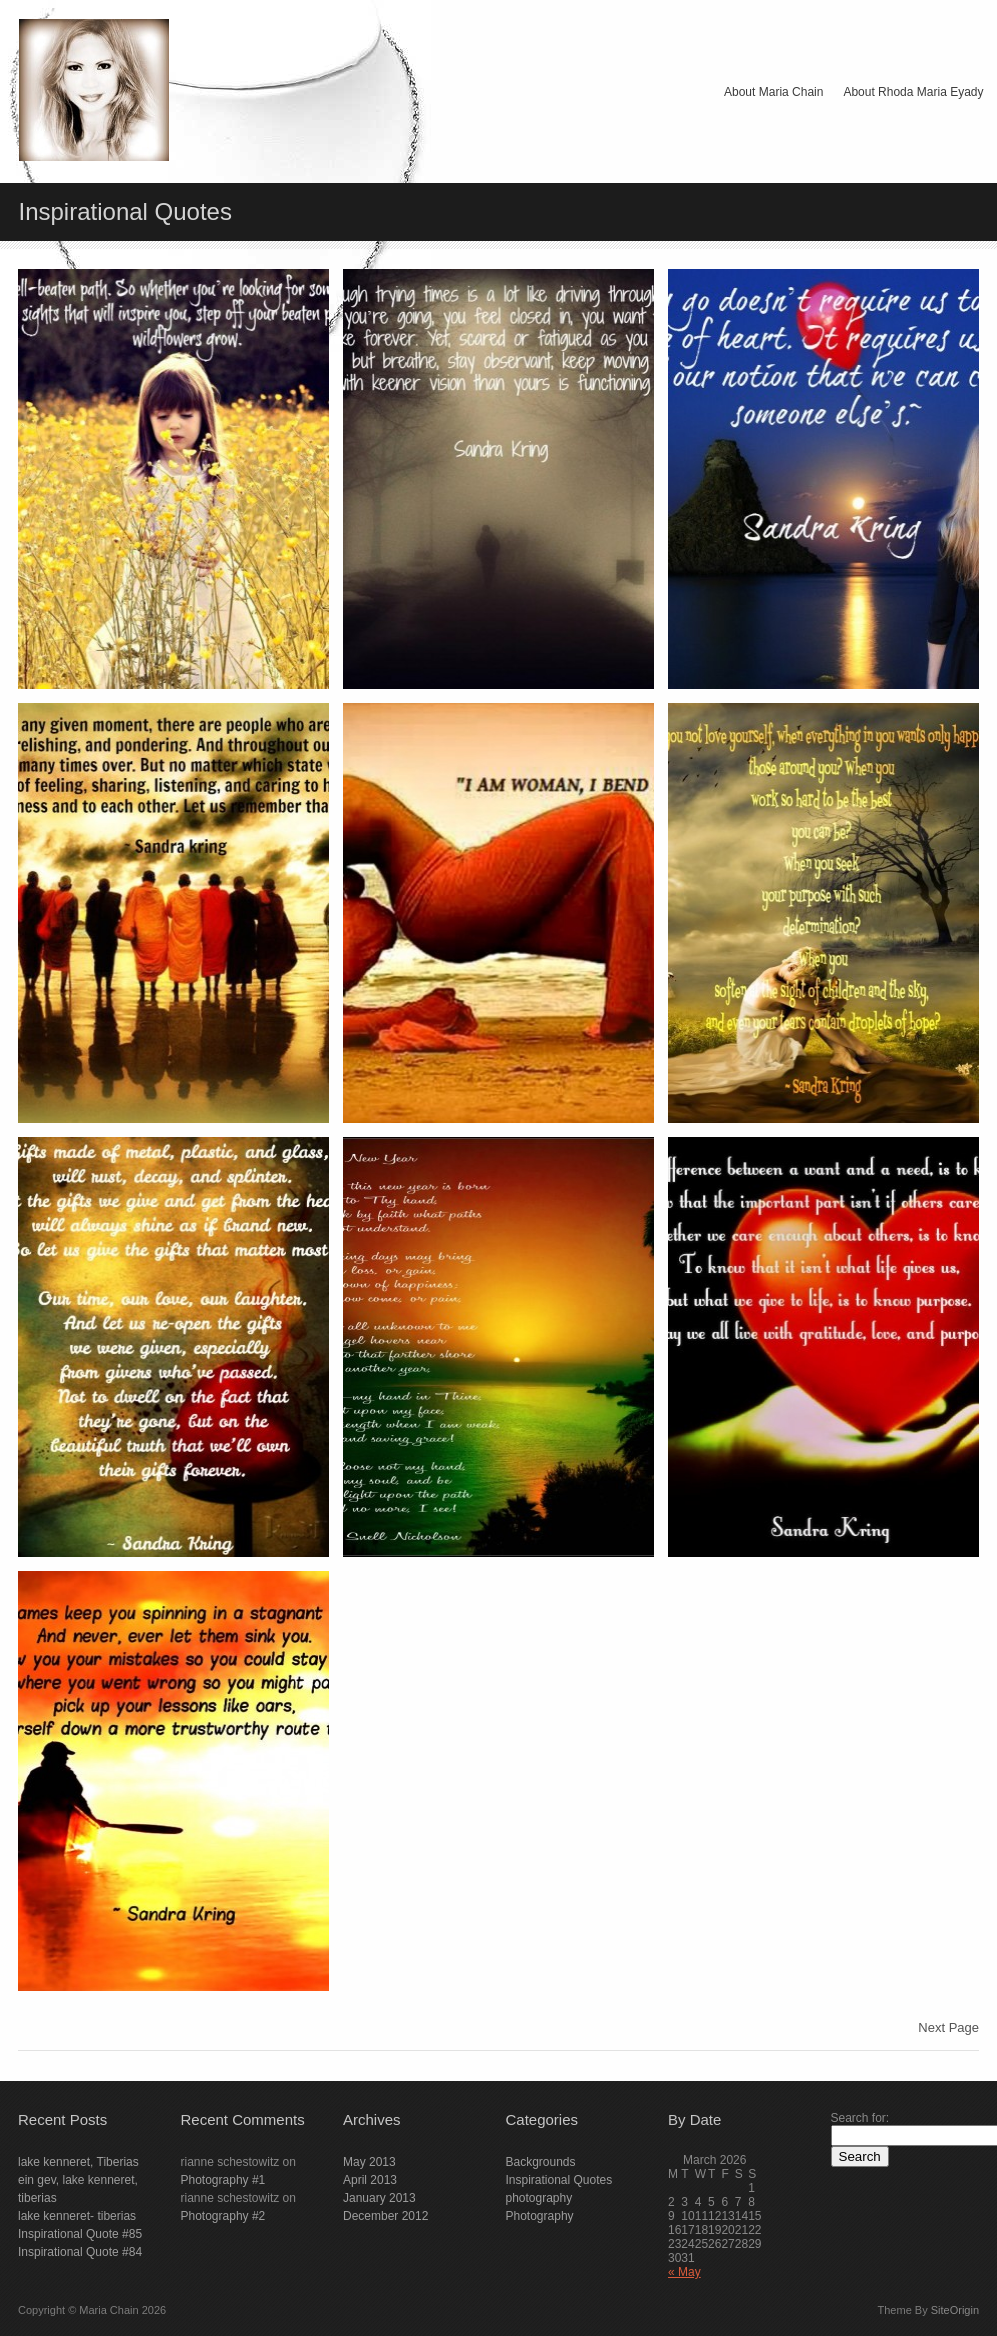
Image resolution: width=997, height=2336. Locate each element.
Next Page (948, 2027)
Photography (540, 2216)
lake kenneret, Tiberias (78, 2162)
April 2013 (370, 2180)
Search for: (860, 2118)
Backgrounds (541, 2162)
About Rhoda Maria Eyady (913, 92)
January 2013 (379, 2198)
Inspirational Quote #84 (80, 2252)
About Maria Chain (773, 92)
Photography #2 (223, 2216)
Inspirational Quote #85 (80, 2234)
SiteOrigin (955, 2310)
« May (684, 2272)
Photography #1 (223, 2180)
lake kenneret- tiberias (77, 2216)
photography (539, 2198)
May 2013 (369, 2162)
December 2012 (385, 2216)
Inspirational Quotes (559, 2180)
